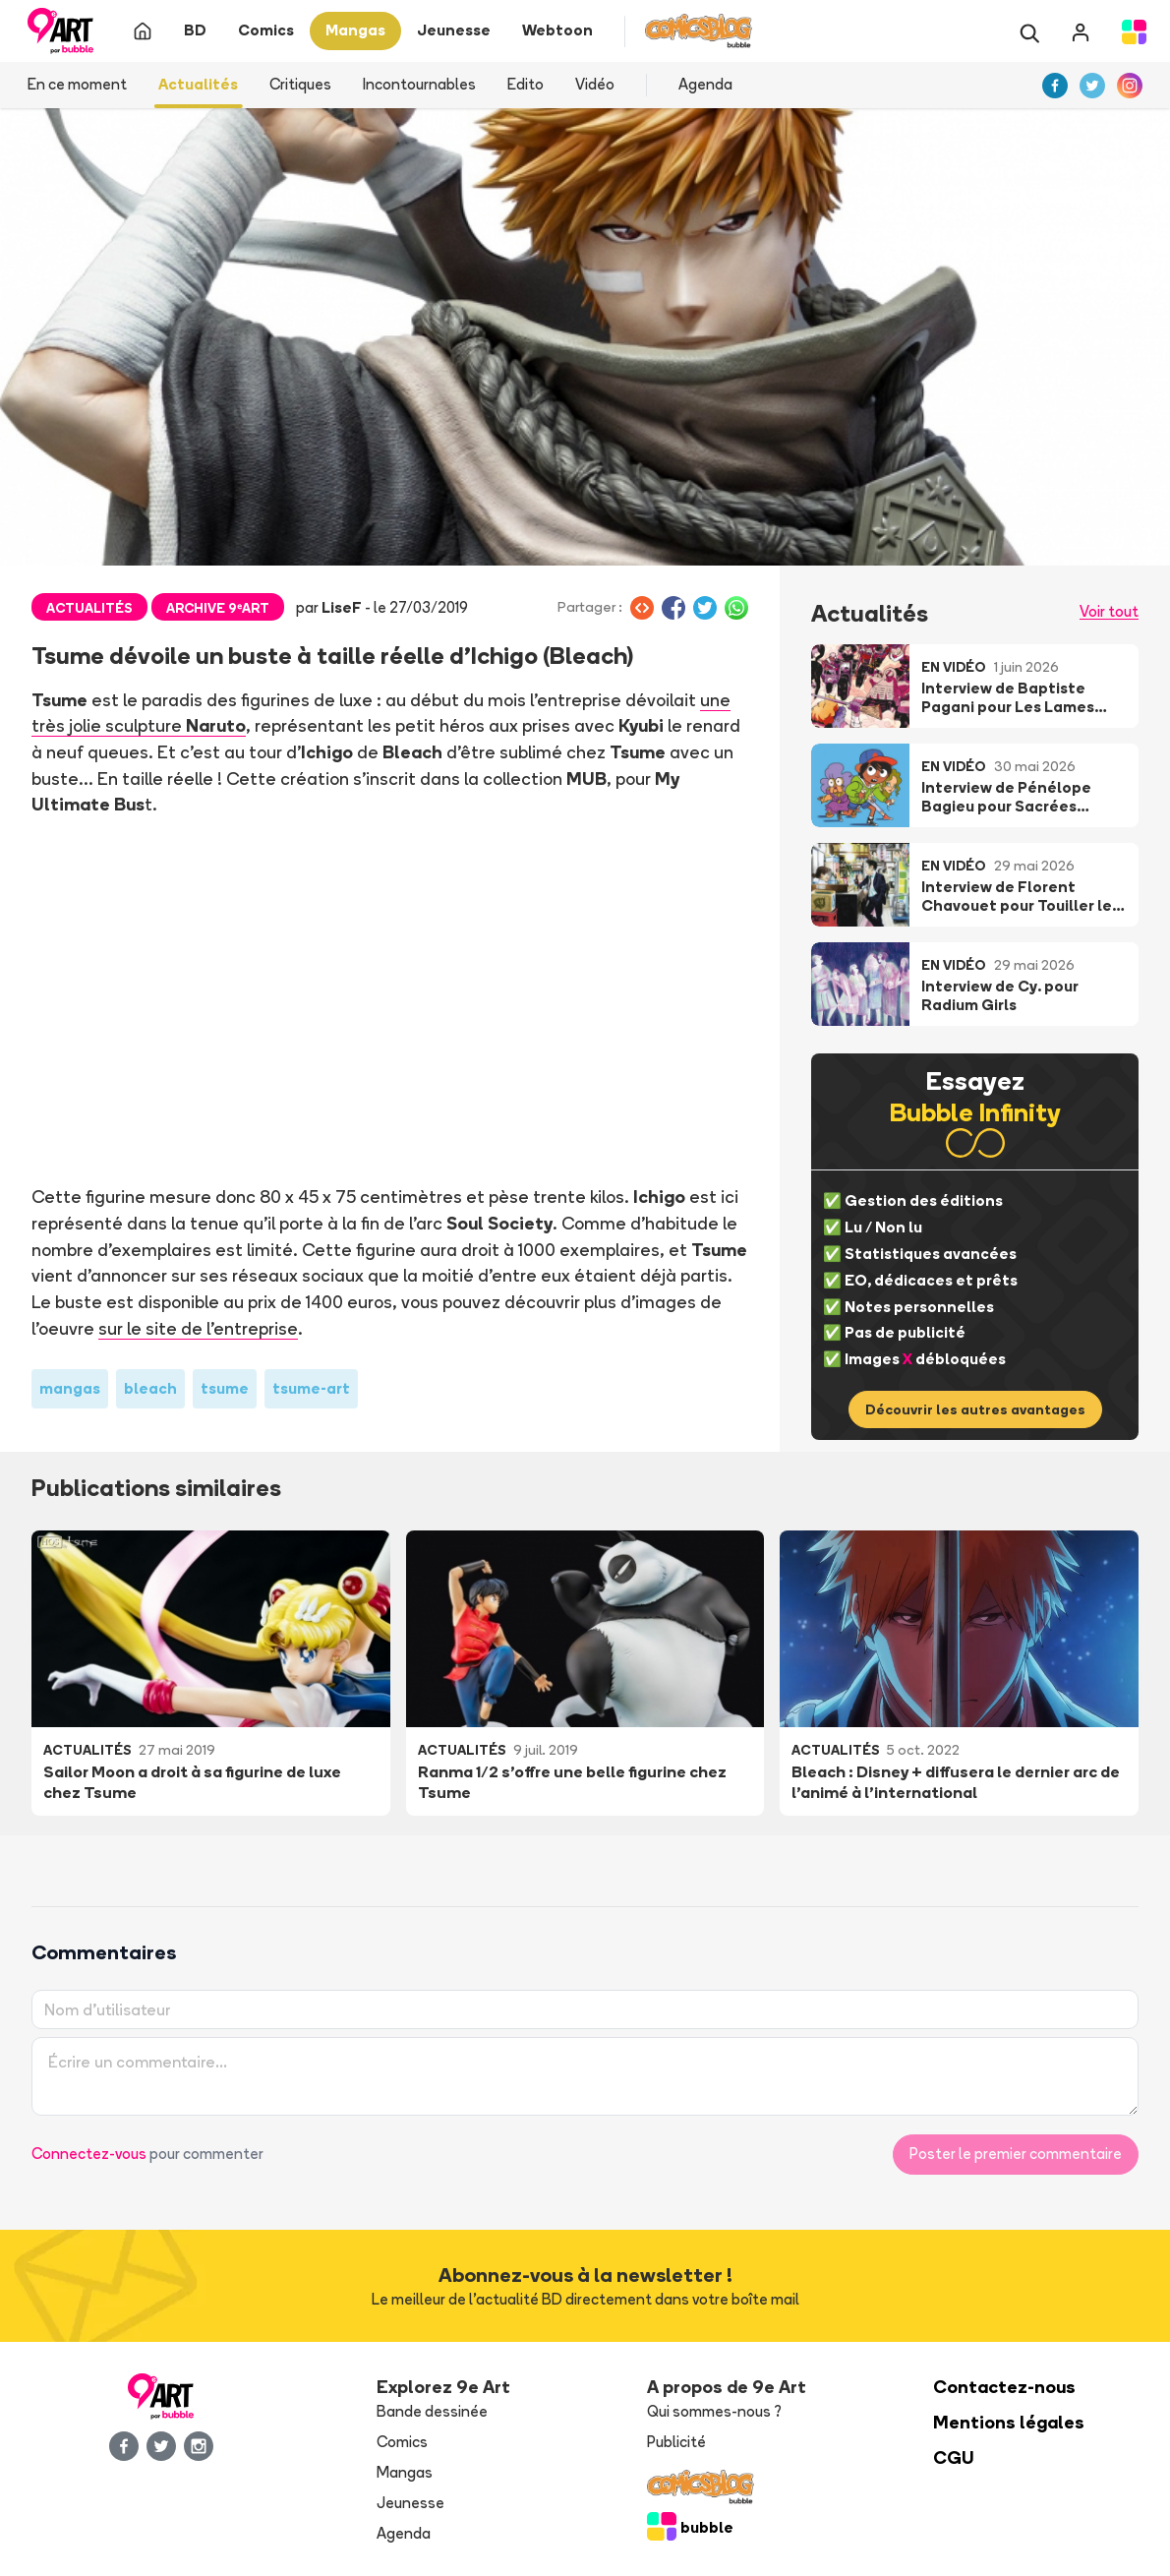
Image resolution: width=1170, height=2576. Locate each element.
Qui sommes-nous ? (714, 2411)
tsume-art (311, 1388)
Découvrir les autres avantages (975, 1409)
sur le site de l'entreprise (198, 1328)
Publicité (676, 2441)
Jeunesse (410, 2502)
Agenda (705, 84)
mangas (69, 1388)
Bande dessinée (432, 2411)
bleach (150, 1388)
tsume (225, 1388)
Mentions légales (1008, 2422)
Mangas (405, 2472)
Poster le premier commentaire (1015, 2153)
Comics (402, 2441)
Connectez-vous (88, 2153)
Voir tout (1109, 611)
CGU (953, 2457)
